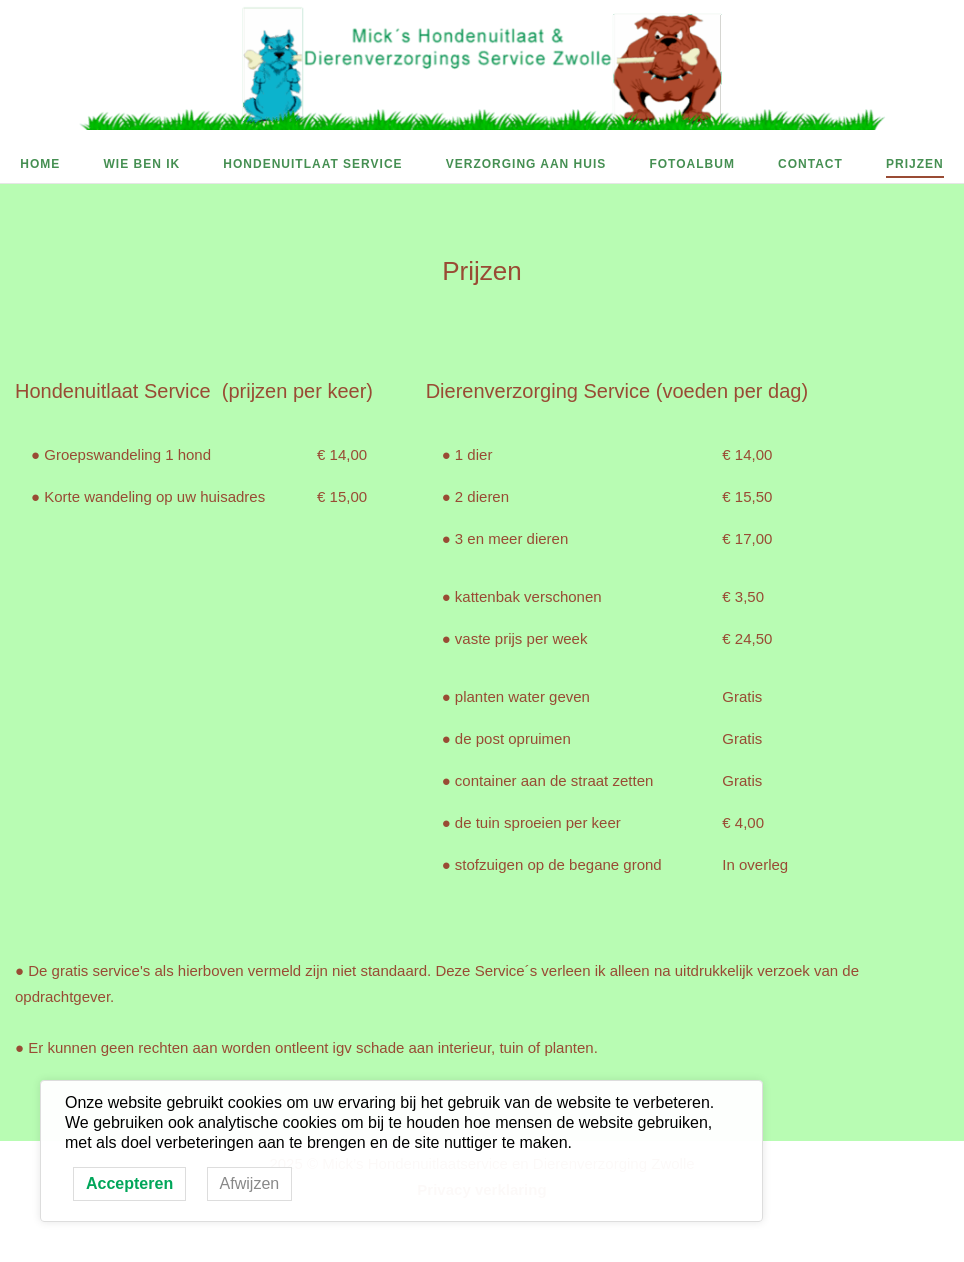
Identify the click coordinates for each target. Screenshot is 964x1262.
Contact (810, 164)
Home (40, 164)
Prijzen (915, 164)
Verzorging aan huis (526, 164)
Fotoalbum (691, 164)
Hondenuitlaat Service (312, 164)
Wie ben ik (141, 164)
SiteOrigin (518, 1249)
